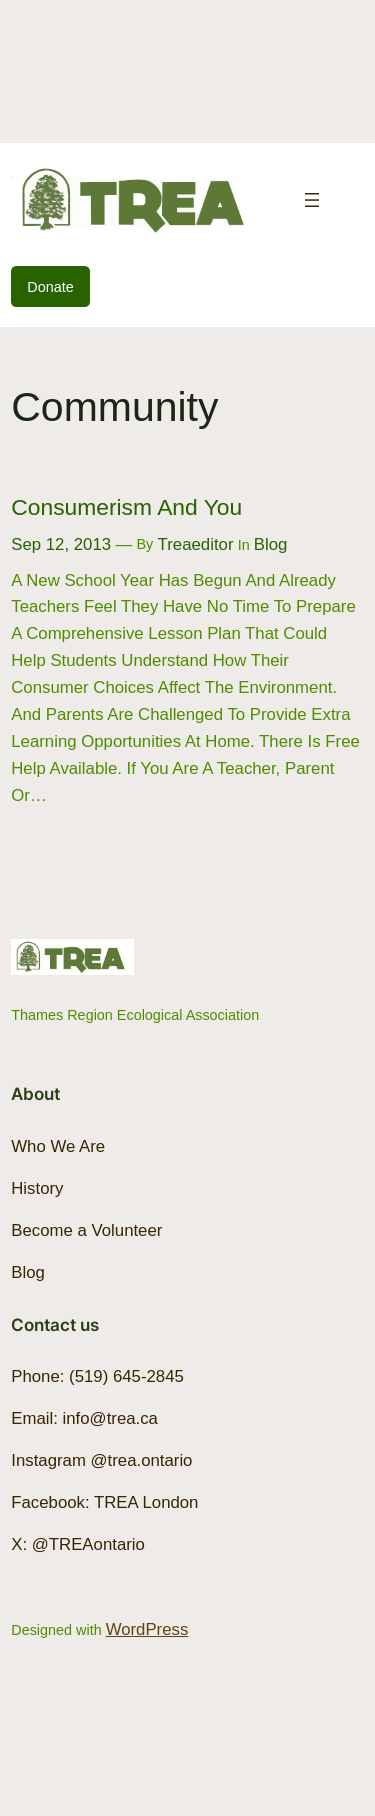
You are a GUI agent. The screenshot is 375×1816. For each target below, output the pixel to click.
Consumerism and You (126, 507)
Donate (50, 287)
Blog (271, 544)
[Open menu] (312, 200)
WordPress (147, 1629)
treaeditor (196, 544)
